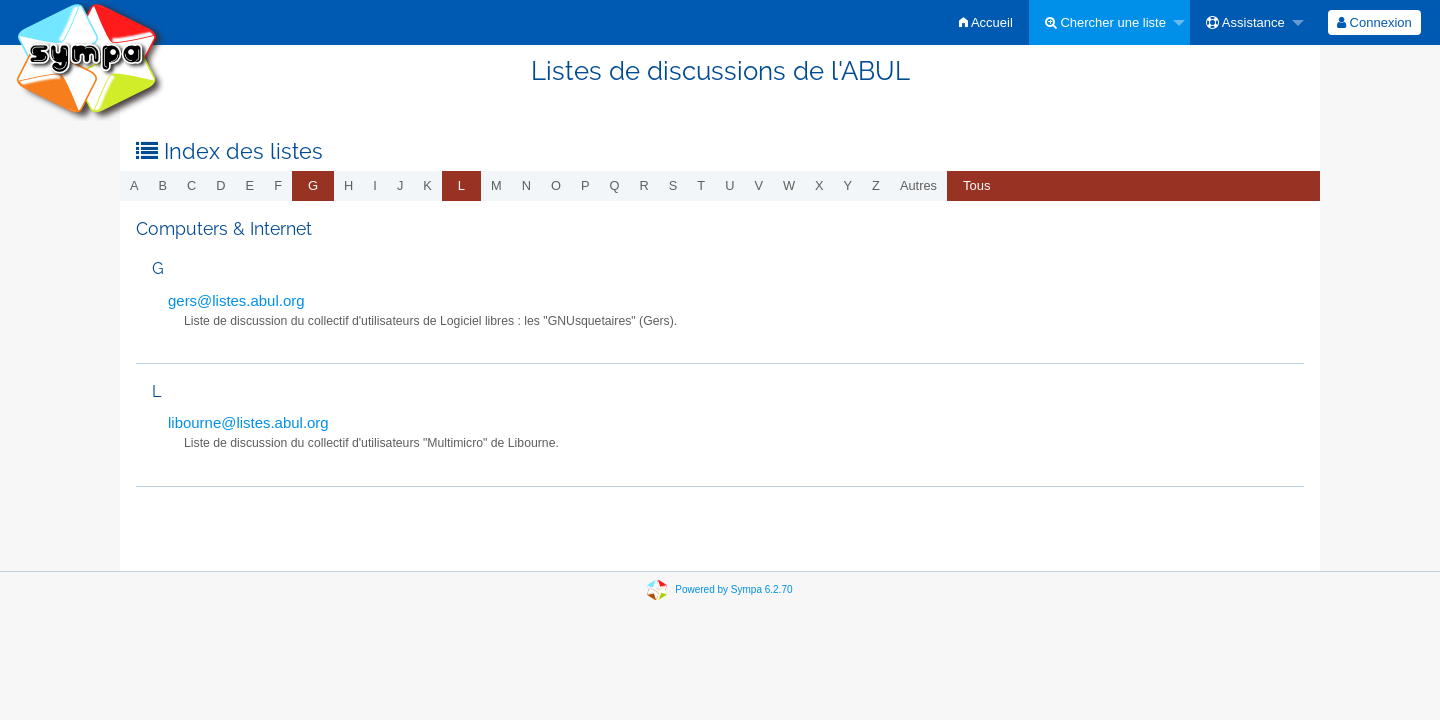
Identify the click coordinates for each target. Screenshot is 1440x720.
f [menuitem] (278, 185)
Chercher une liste (1105, 22)
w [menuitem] (789, 185)
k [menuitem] (427, 185)
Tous (976, 185)
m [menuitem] (496, 185)
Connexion (1374, 22)
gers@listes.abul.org (236, 300)
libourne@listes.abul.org (248, 422)
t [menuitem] (701, 185)
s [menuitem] (673, 185)
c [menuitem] (191, 185)
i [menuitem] (375, 185)
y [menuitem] (848, 185)
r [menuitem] (644, 185)
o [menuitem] (556, 185)
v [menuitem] (758, 185)
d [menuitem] (220, 185)
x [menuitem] (819, 185)
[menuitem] (986, 22)
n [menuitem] (526, 185)
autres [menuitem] (918, 185)
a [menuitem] (134, 185)
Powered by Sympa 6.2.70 (733, 589)
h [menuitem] (348, 185)
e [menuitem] (250, 185)
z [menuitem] (876, 185)
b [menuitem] (163, 185)
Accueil (986, 22)
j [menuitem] (400, 185)
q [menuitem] (615, 185)
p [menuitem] (585, 185)
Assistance (1245, 22)
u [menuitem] (729, 185)
